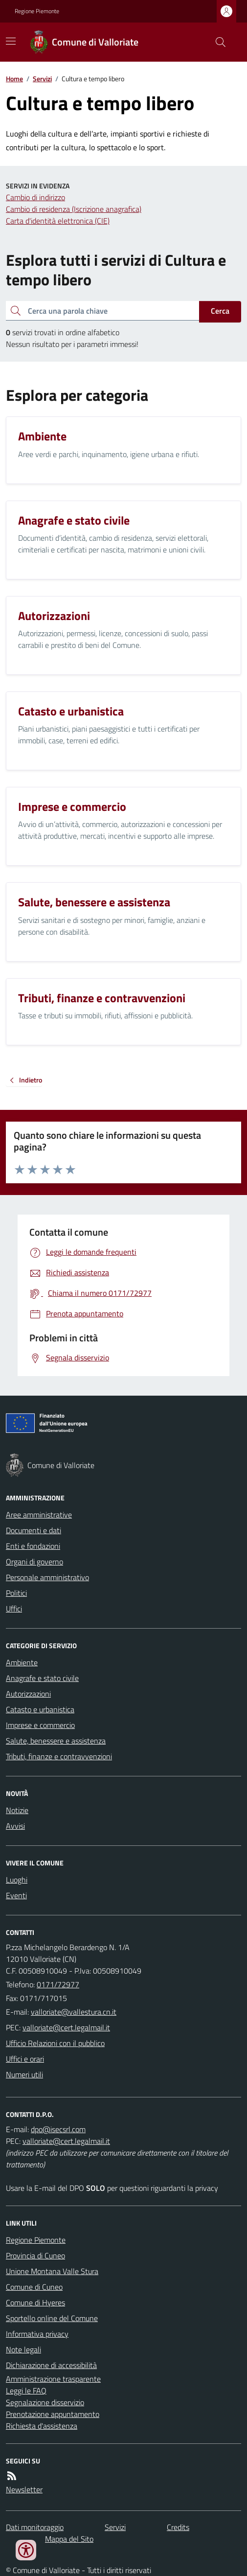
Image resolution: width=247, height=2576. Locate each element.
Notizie (17, 1810)
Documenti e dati (33, 1530)
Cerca (220, 311)
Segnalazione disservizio (45, 2402)
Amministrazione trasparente (53, 2379)
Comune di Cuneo (34, 2287)
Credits (178, 2527)
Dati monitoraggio (35, 2527)
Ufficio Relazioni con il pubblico (55, 2043)
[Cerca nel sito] (216, 42)
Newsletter (24, 2489)
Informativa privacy (37, 2334)
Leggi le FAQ (26, 2390)
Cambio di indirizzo (35, 197)
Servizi (42, 78)
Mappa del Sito (69, 2539)
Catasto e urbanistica (40, 1709)
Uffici (14, 1608)
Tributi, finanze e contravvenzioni (59, 1756)
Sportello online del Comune (52, 2318)
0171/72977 (58, 1984)
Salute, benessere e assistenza (56, 1741)
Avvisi (15, 1826)
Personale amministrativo (47, 1577)
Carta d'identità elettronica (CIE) (58, 221)
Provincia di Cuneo (35, 2255)
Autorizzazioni (28, 1694)
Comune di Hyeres (35, 2302)
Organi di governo (34, 1561)
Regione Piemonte (37, 11)
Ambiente (22, 1662)
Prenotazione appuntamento (52, 2414)
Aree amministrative (39, 1514)
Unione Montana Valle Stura (52, 2271)
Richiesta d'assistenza (41, 2426)
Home (14, 78)
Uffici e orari (25, 2059)
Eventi (16, 1895)
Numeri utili (24, 2074)
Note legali (23, 2349)
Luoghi (16, 1880)
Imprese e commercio (40, 1725)
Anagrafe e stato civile (42, 1678)
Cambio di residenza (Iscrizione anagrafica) (73, 209)
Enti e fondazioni (33, 1546)
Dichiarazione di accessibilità (51, 2365)
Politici (16, 1593)
